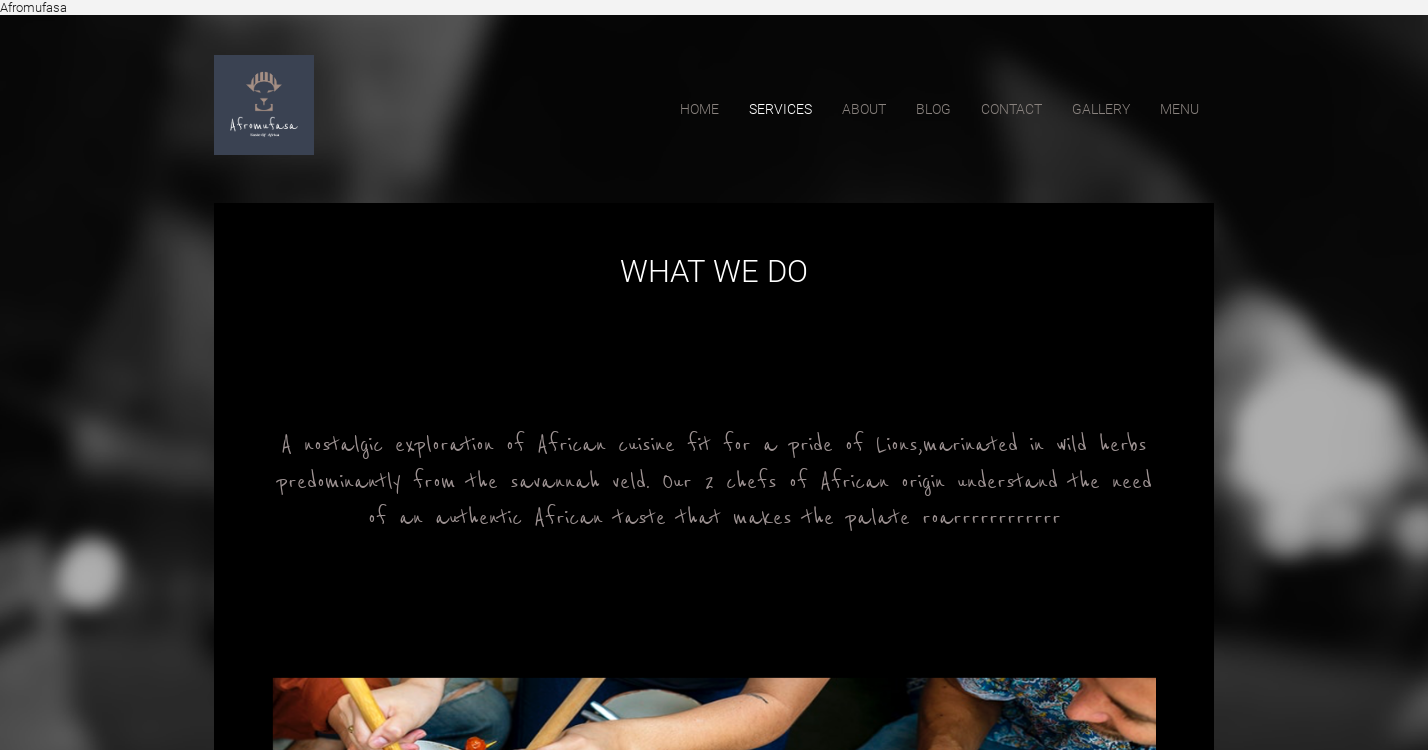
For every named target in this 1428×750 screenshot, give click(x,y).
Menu (1179, 109)
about (864, 109)
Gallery (1101, 109)
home (699, 109)
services (780, 109)
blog (933, 109)
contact (1011, 109)
